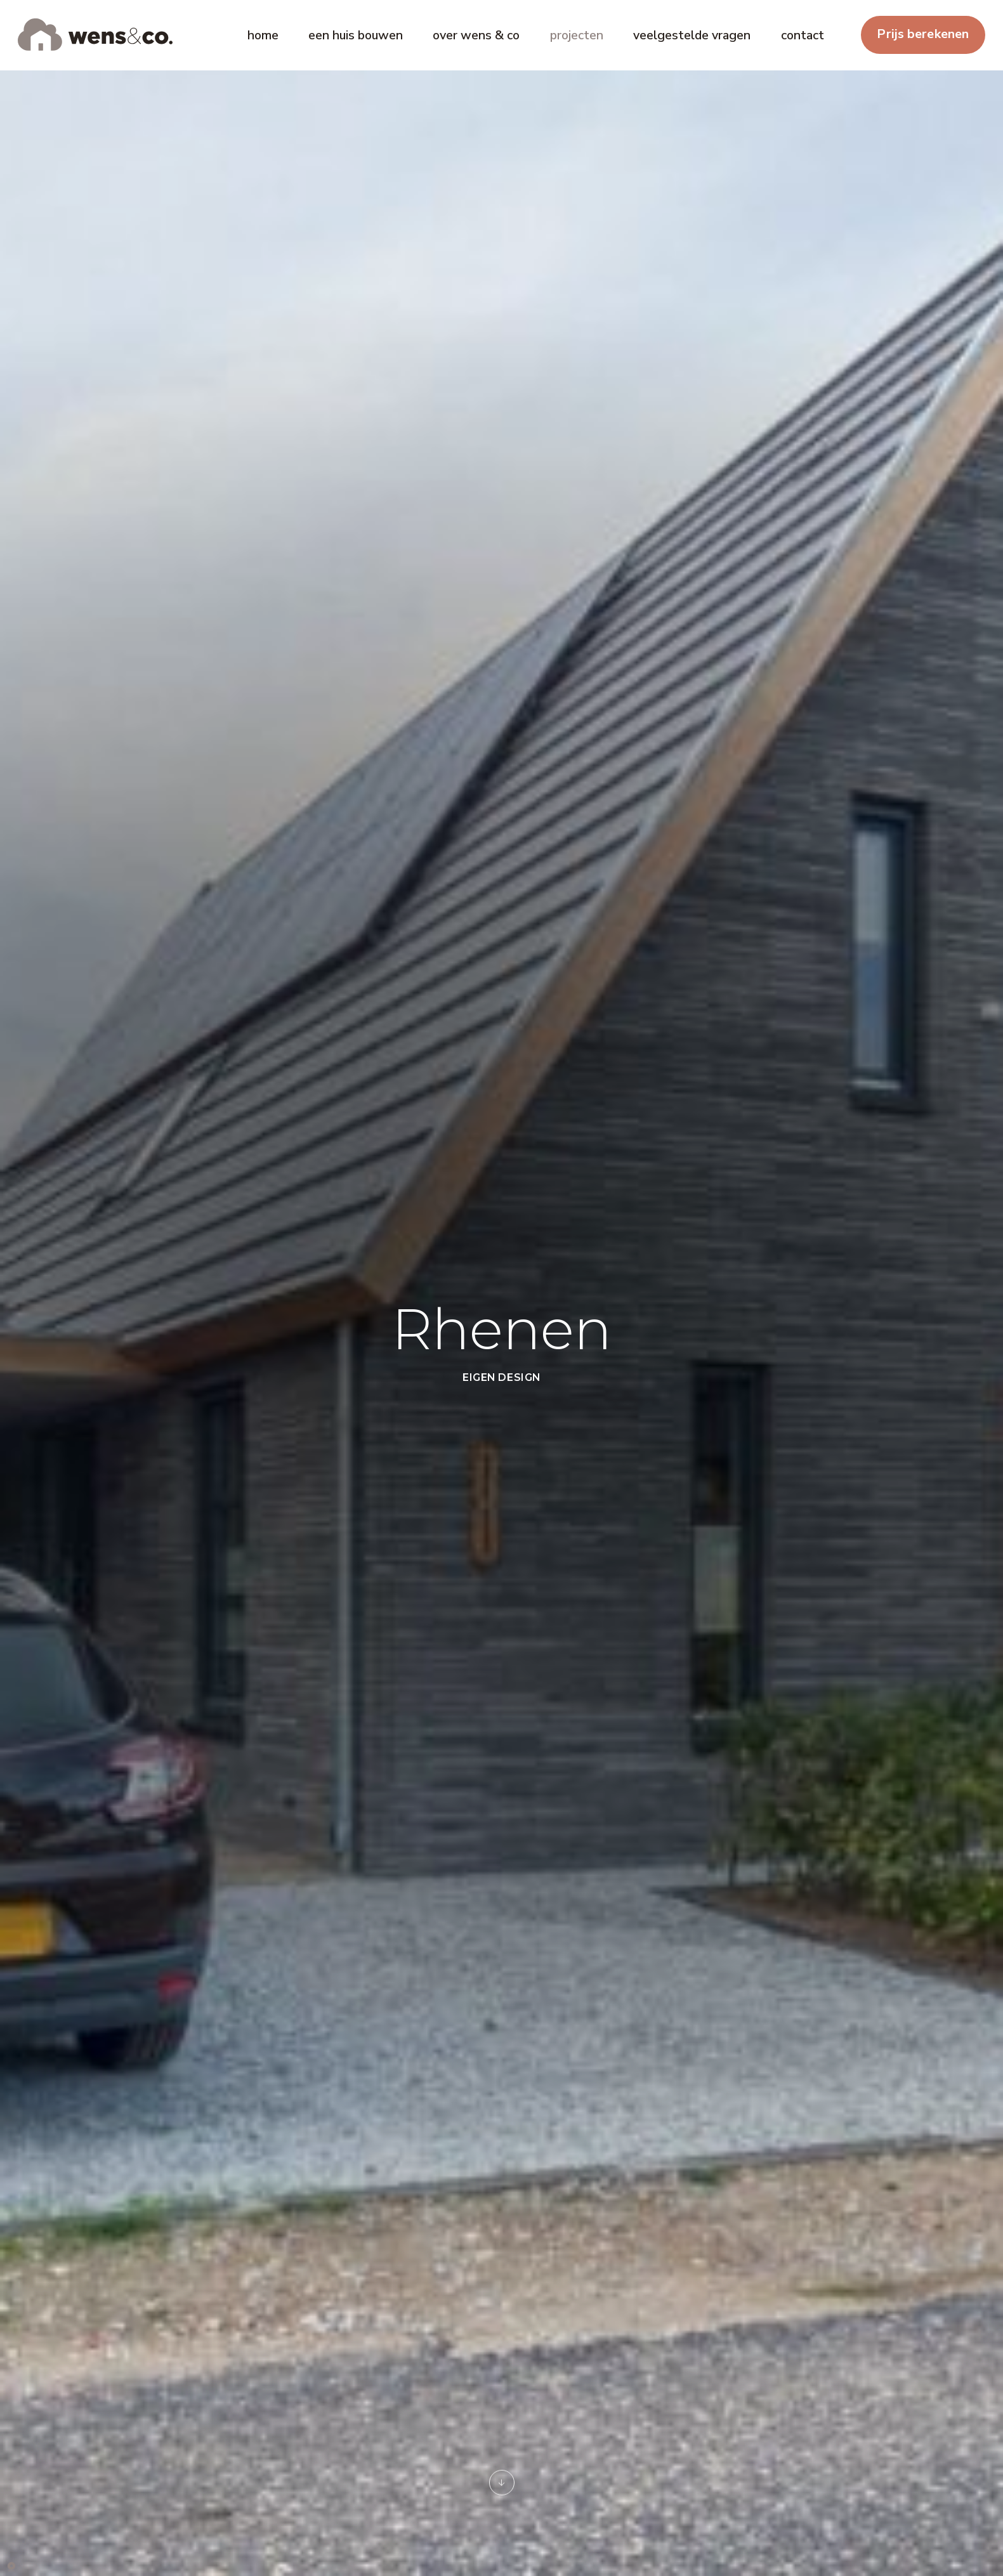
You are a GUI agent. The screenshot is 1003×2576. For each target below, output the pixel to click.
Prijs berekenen (923, 33)
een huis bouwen (355, 35)
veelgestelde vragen (692, 35)
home (263, 35)
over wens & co (476, 35)
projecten (576, 35)
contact (802, 35)
